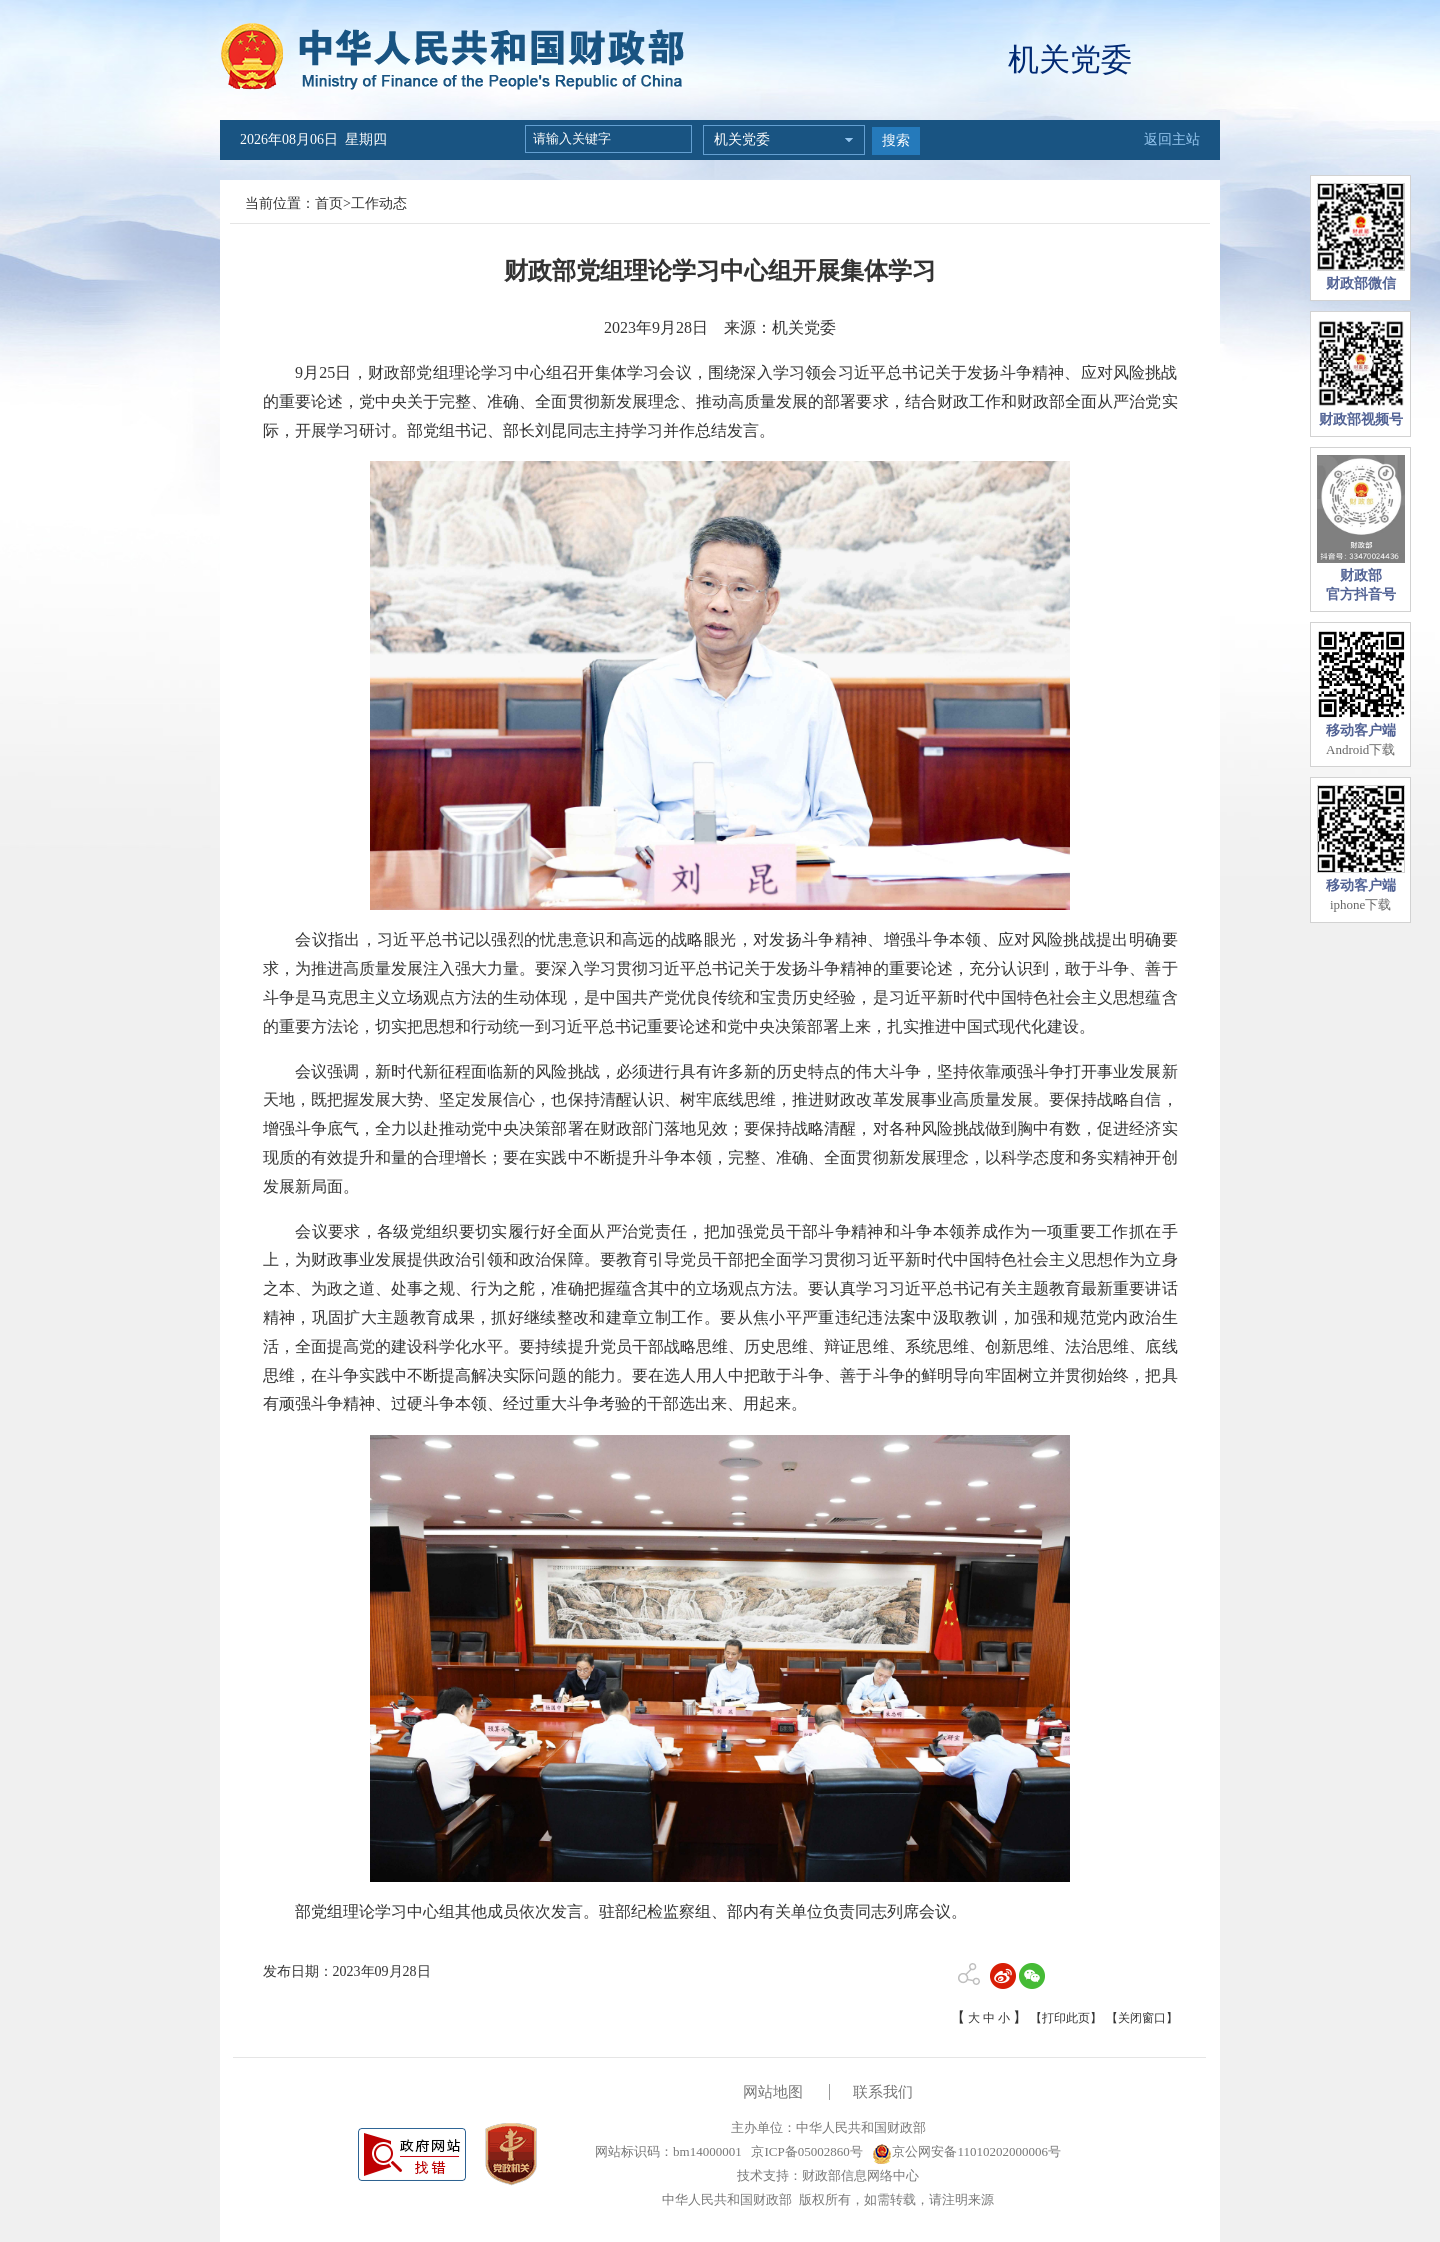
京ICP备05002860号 (805, 2151)
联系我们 (883, 2092)
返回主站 (1172, 139)
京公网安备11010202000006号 (966, 2151)
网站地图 (773, 2092)
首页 (329, 203)
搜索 (896, 140)
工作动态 (379, 203)
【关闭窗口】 (1142, 2018)
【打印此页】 (1066, 2018)
